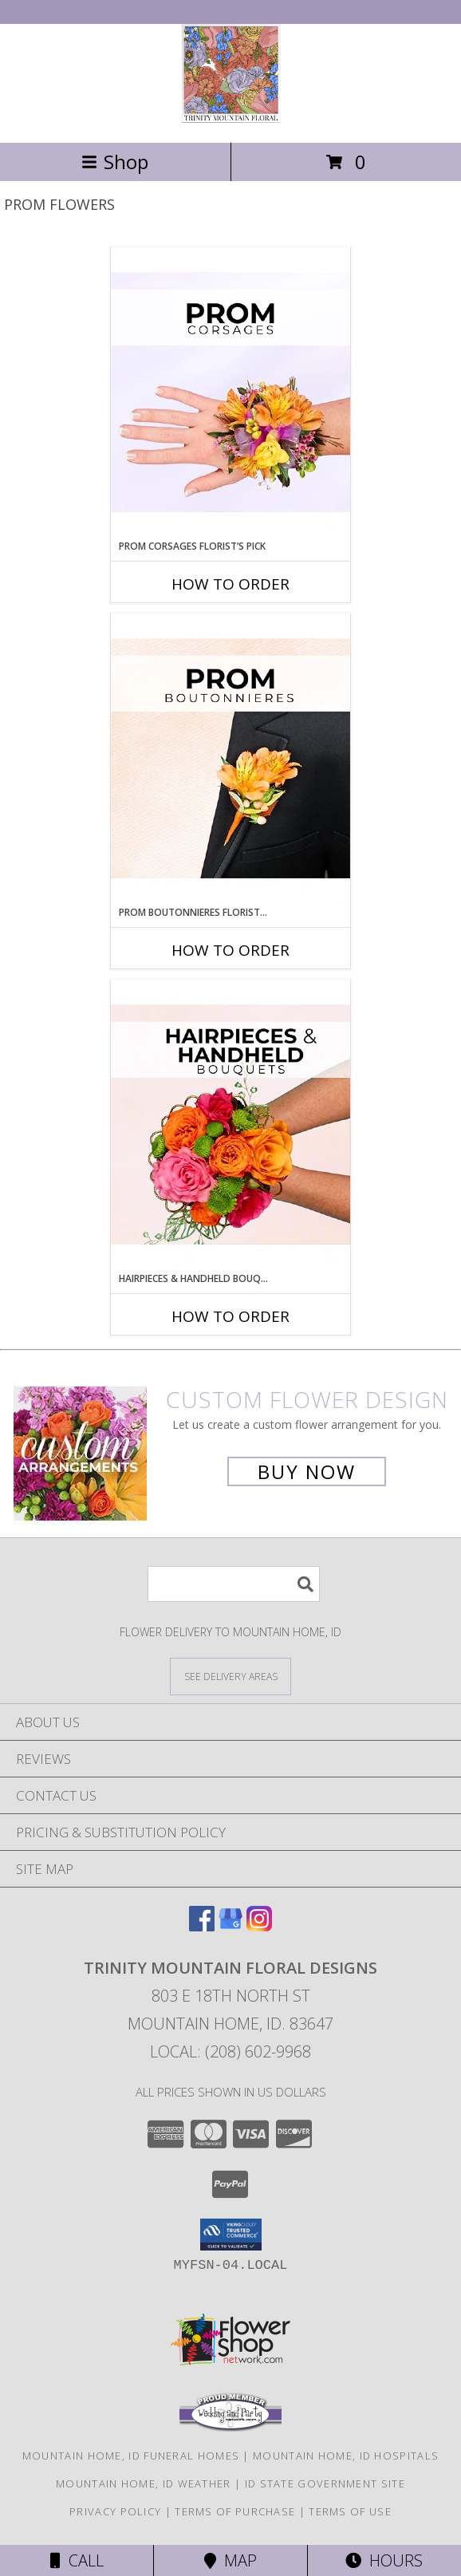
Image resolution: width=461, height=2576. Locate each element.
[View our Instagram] (259, 1926)
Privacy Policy (115, 2511)
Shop (114, 161)
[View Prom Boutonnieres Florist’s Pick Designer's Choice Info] (230, 759)
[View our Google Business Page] (230, 1926)
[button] (231, 2235)
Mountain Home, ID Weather (143, 2483)
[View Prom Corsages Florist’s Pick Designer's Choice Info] (230, 393)
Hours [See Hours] (384, 2560)
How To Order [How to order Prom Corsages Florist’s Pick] (230, 584)
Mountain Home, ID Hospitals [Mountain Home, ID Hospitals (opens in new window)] (346, 2455)
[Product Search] (234, 1584)
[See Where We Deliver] (230, 1675)
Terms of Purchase (235, 2511)
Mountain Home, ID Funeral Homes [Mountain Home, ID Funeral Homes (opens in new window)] (130, 2455)
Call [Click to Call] (77, 2560)
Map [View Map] (230, 2560)
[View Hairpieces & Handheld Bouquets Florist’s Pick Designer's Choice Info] (230, 1125)
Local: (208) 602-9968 (230, 2051)
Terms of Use (350, 2511)
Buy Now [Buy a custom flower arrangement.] (307, 1471)
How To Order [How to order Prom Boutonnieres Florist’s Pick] (230, 950)
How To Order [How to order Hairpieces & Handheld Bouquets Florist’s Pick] (230, 1316)
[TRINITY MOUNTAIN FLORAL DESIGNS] (231, 119)
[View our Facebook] (202, 1926)
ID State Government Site (325, 2483)
